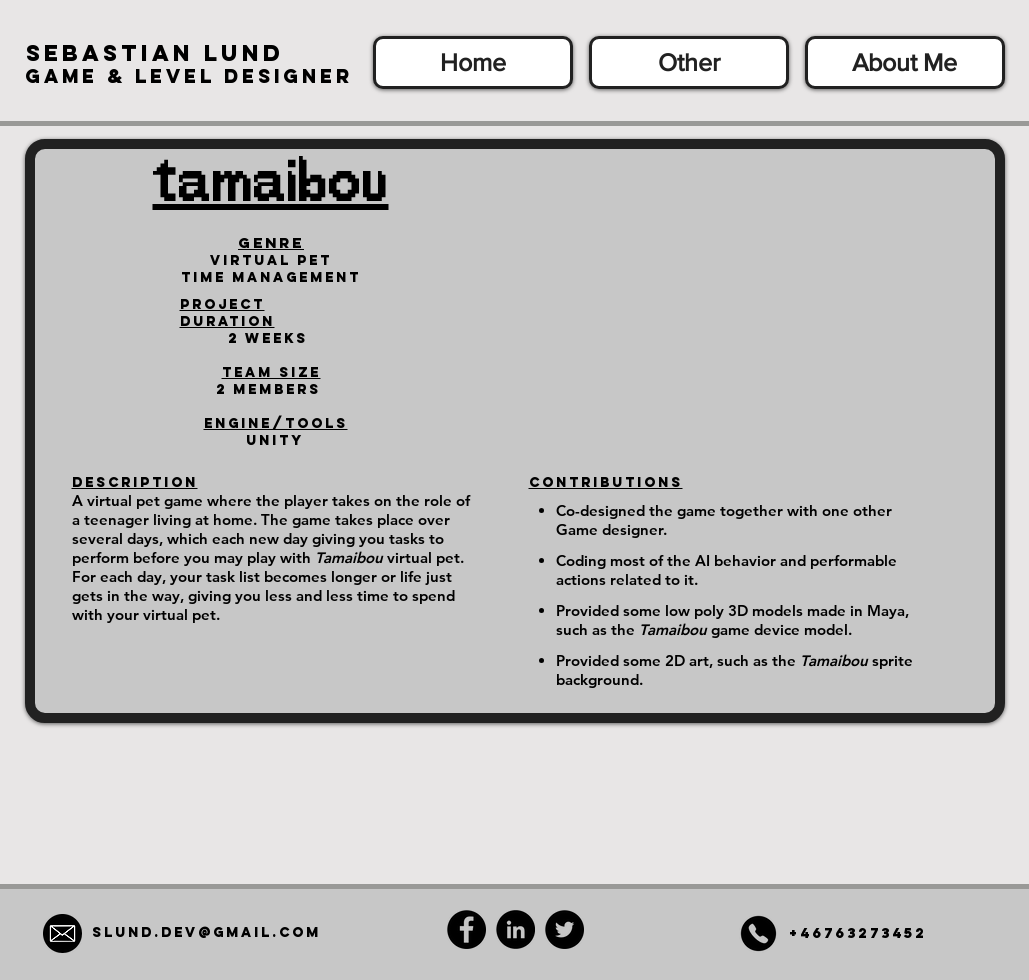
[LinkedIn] (515, 929)
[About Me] (905, 62)
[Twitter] (564, 929)
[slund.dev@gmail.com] (206, 933)
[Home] (473, 62)
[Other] (689, 62)
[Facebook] (466, 929)
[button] (155, 53)
